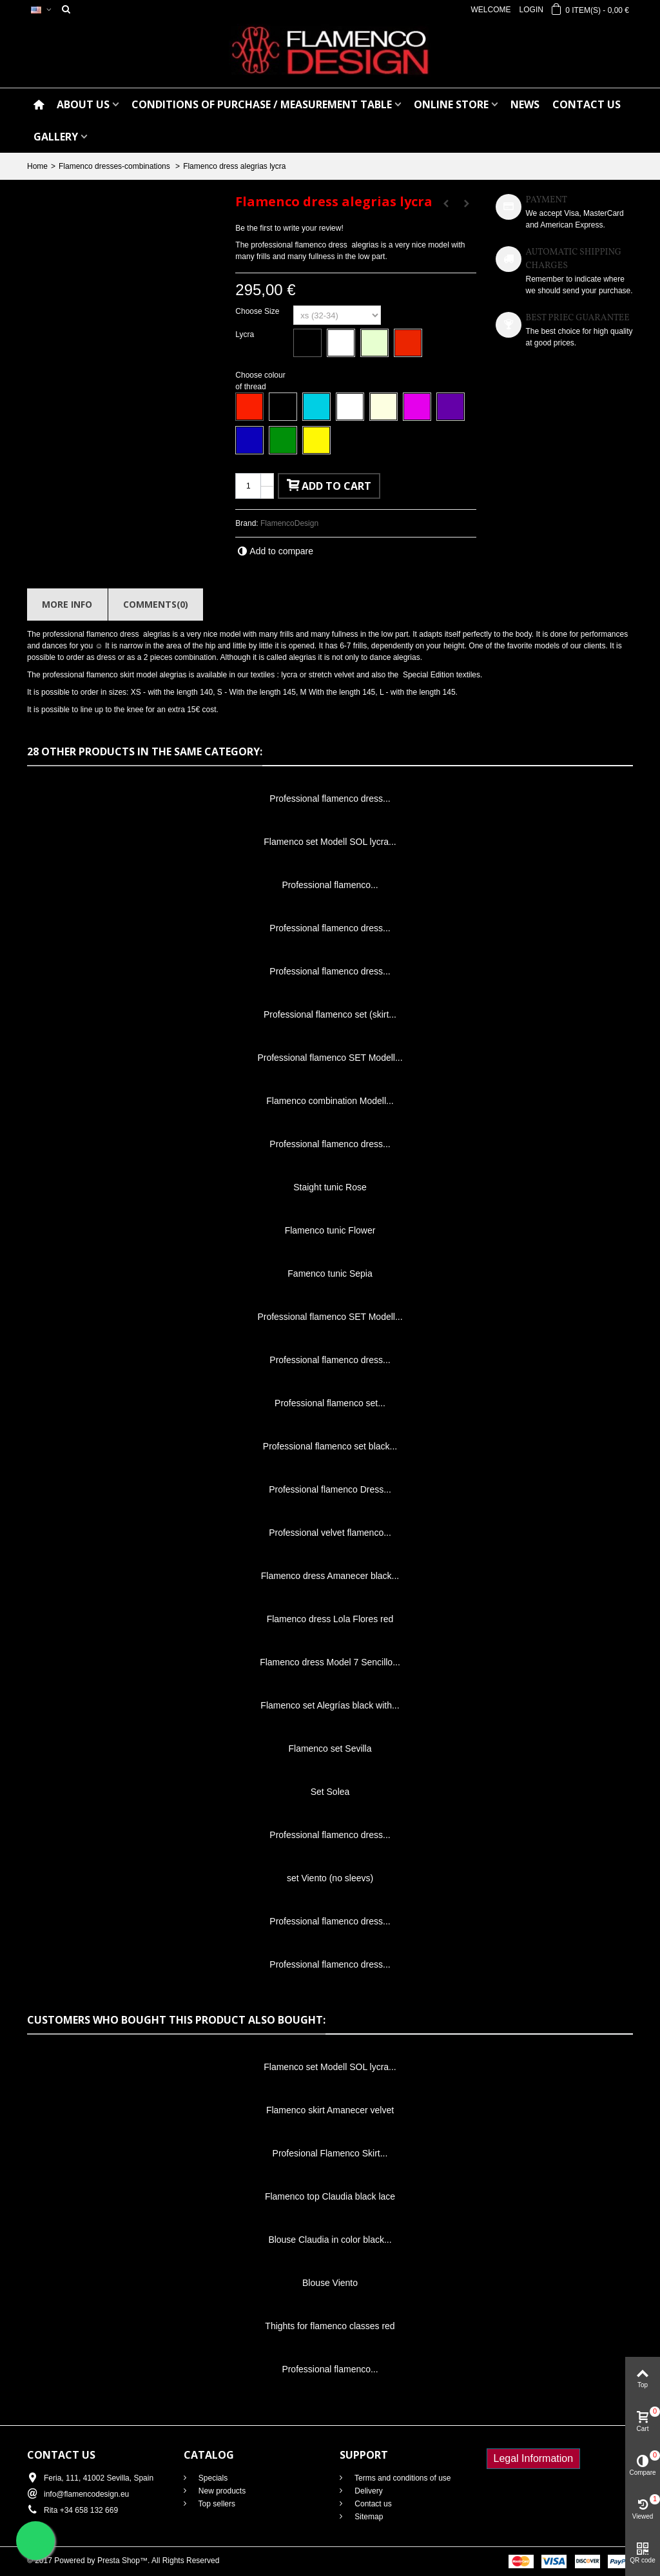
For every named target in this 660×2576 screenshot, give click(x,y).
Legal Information (534, 2458)
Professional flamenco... (330, 885)
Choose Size (258, 311)
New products (221, 2490)
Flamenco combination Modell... (329, 1101)
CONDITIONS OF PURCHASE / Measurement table (261, 104)
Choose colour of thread (260, 381)
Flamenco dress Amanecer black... (330, 1576)
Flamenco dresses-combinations (115, 166)
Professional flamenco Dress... (330, 1489)
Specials (212, 2478)
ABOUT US (83, 104)
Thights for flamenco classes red (329, 2326)
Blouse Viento (330, 2283)
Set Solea (330, 1792)
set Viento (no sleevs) (330, 1878)
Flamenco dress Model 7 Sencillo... (330, 1662)
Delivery (368, 2490)
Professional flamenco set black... (330, 1446)
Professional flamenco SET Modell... (329, 1057)
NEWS (524, 104)
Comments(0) (155, 604)
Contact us (372, 2503)
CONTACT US (586, 104)
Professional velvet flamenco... (330, 1532)
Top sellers (216, 2503)
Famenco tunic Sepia (329, 1273)
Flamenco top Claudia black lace (330, 2196)
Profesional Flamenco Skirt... (330, 2153)
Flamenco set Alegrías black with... (329, 1705)
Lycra (245, 334)
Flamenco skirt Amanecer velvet (330, 2110)
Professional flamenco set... (330, 1403)
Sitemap (368, 2516)
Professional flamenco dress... (329, 798)
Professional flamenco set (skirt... (330, 1014)
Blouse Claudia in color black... (329, 2239)
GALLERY (56, 137)
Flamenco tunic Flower (330, 1230)
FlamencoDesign (289, 523)
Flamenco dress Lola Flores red (330, 1619)
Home (37, 166)
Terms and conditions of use (402, 2478)
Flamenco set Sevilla (329, 1748)
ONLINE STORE (451, 104)
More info (67, 604)
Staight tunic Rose (330, 1187)
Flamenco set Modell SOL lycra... (330, 842)
